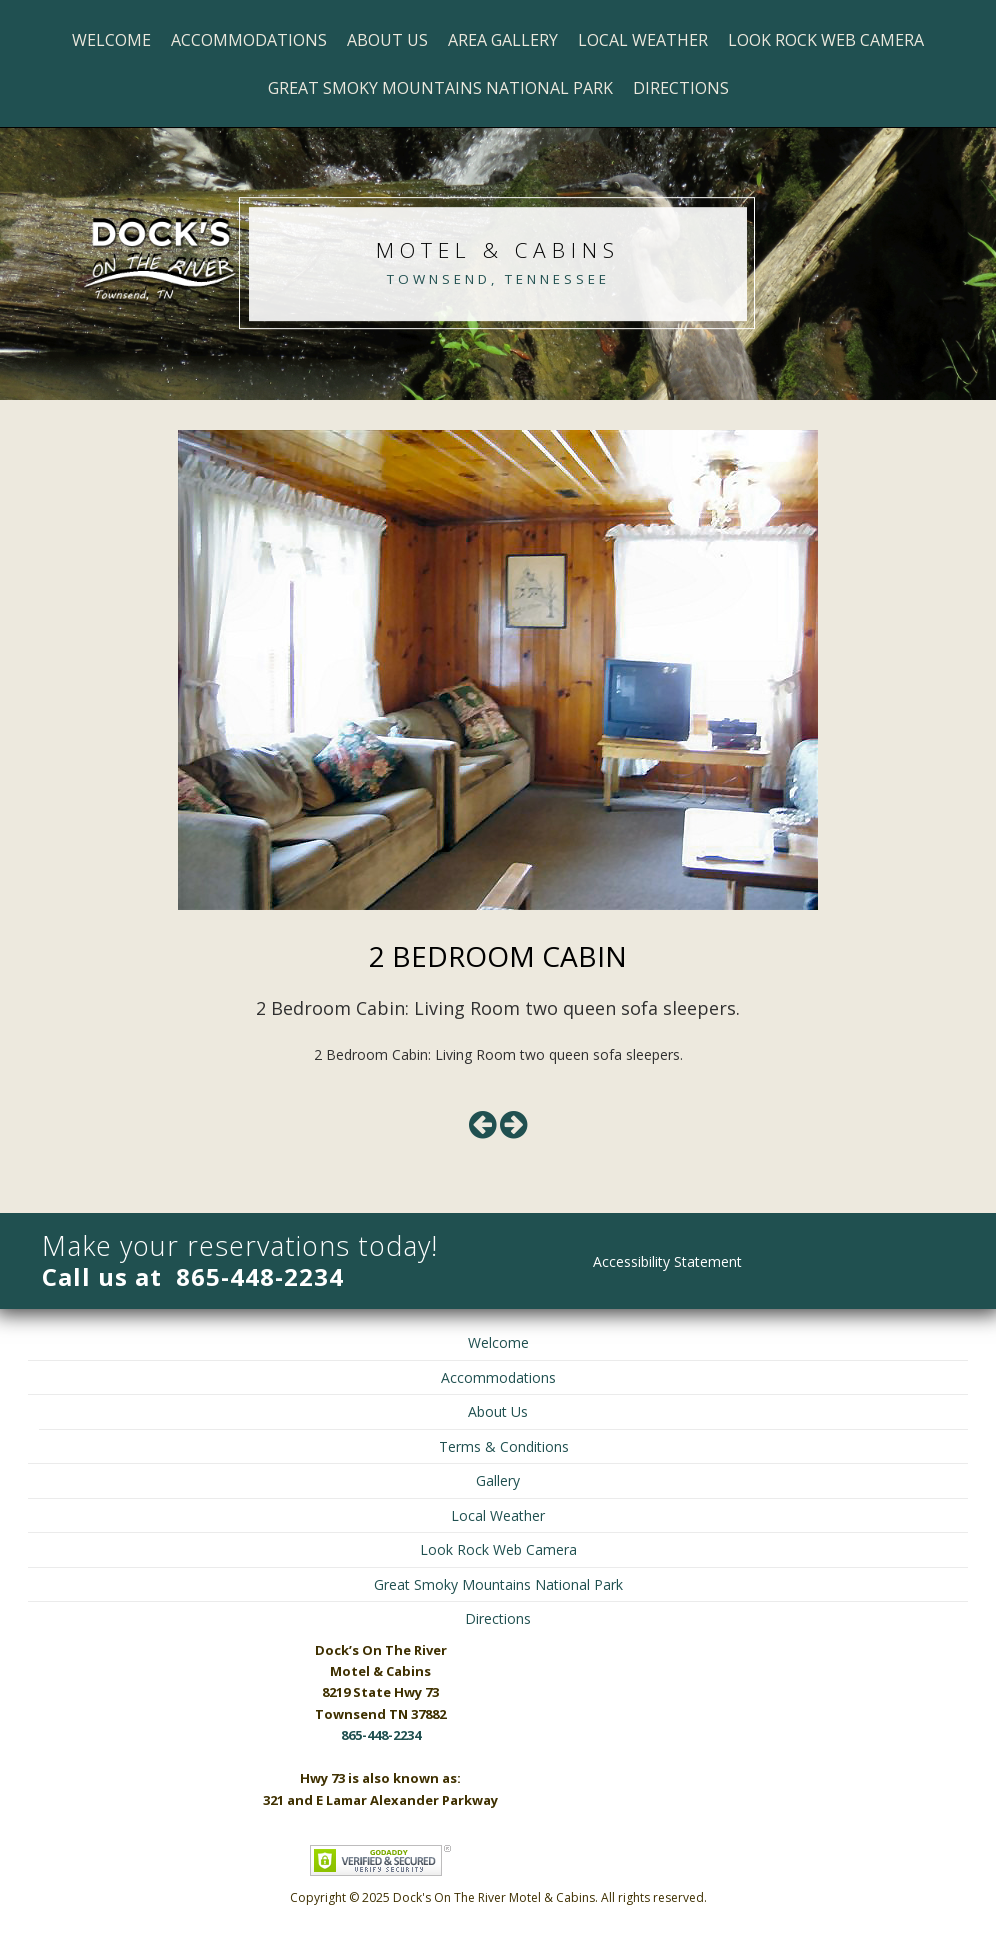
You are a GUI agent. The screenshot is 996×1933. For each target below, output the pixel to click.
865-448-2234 (260, 1276)
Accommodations (249, 40)
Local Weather (643, 40)
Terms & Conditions (504, 1446)
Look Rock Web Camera (826, 40)
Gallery (498, 1480)
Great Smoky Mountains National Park (440, 88)
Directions (681, 88)
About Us (387, 40)
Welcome (111, 40)
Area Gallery (503, 40)
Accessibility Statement (667, 1261)
